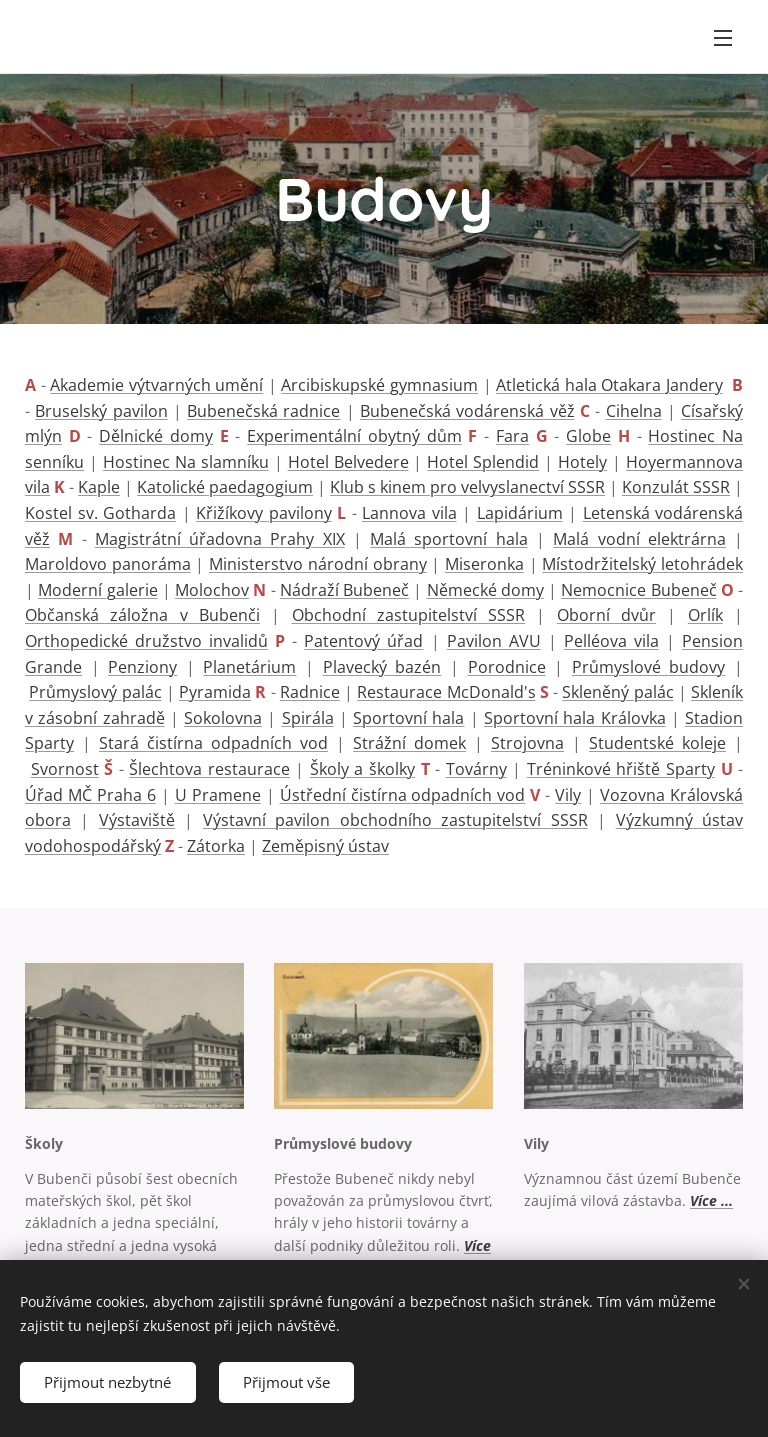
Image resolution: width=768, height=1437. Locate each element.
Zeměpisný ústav (325, 846)
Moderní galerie (97, 590)
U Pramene (218, 795)
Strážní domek (409, 743)
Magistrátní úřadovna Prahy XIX (220, 539)
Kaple (99, 487)
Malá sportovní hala (449, 539)
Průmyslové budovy (649, 667)
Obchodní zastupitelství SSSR (409, 615)
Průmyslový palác (95, 692)
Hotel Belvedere (348, 462)
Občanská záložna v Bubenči (142, 615)
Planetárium (249, 667)
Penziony (142, 667)
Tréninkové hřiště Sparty (621, 769)
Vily (568, 795)
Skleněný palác (617, 692)
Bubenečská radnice (263, 411)
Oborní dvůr (606, 615)
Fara (512, 436)
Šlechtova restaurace (209, 769)
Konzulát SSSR (676, 487)
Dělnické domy (156, 436)
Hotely (582, 462)
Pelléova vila (611, 641)
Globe (588, 436)
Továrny (476, 769)
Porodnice (507, 667)
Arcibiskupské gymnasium (379, 385)
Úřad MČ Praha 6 (90, 795)
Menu (723, 38)
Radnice (310, 692)
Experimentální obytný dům (354, 436)
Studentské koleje (657, 743)
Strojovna (527, 743)
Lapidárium (520, 513)
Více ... (711, 1200)
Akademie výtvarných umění (156, 385)
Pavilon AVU (494, 641)
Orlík (705, 615)
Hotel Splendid (483, 462)
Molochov (212, 590)
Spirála (308, 718)
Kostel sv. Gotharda (100, 513)
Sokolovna (223, 718)
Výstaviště (137, 820)
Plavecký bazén (382, 667)
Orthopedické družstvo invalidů (146, 641)
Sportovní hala (408, 718)
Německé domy (485, 590)
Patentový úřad (363, 641)
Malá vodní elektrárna (639, 539)
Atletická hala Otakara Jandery (609, 385)
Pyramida (215, 692)
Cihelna (634, 411)
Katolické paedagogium (225, 487)
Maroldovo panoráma (108, 564)
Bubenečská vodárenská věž (467, 411)
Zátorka (216, 846)
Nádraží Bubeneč (344, 590)
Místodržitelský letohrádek (642, 564)
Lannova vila (409, 513)
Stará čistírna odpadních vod (213, 743)
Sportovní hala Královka (575, 718)
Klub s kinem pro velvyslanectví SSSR (467, 487)
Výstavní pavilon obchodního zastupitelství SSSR (395, 820)
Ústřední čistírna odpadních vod (403, 795)
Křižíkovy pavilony (264, 513)
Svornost (65, 769)
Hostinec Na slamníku (186, 462)
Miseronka (484, 564)
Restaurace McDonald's (446, 692)
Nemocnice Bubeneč (638, 590)
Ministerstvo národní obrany (317, 564)
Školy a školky (362, 769)
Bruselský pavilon (101, 411)
